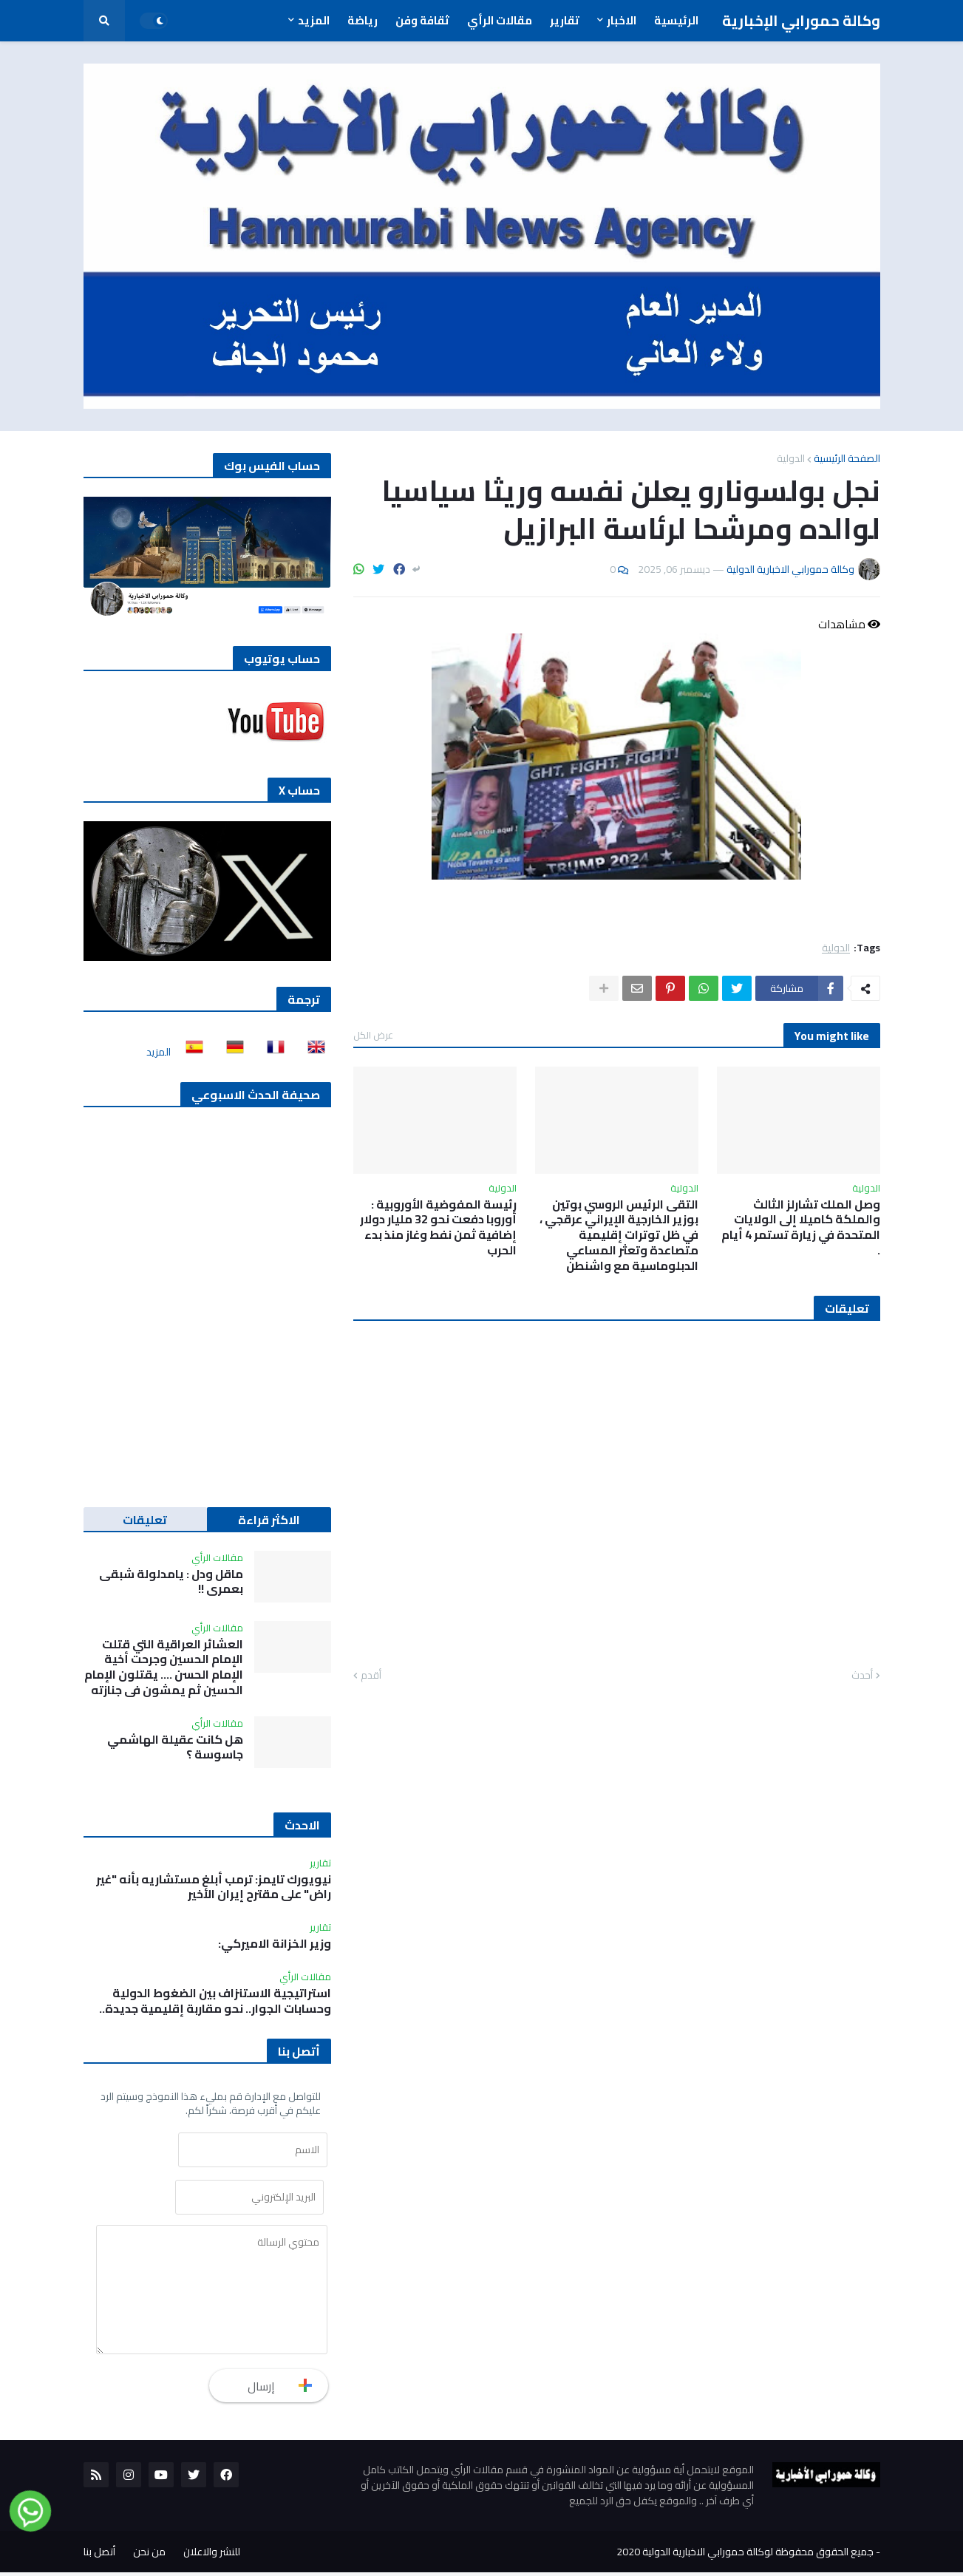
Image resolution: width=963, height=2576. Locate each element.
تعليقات (145, 1520)
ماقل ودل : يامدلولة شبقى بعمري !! (171, 1581)
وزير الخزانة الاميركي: (274, 1943)
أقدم (371, 1675)
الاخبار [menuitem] (621, 20)
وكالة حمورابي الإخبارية (801, 20)
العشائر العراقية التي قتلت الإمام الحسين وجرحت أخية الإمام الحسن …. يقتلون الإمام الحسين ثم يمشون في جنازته (163, 1667)
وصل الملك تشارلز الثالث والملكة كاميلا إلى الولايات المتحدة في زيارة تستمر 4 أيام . (800, 1227)
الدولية (791, 458)
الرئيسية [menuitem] (676, 20)
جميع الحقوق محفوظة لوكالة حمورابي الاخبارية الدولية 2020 (745, 2555)
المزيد (158, 1051)
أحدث (862, 1675)
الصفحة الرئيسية (847, 458)
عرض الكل (373, 1035)
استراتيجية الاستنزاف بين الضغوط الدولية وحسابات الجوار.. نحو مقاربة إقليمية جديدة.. (215, 2000)
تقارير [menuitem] (564, 20)
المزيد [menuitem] (314, 20)
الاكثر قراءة (269, 1520)
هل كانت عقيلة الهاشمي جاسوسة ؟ (175, 1747)
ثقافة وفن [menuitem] (422, 20)
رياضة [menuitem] (362, 20)
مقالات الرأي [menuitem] (499, 20)
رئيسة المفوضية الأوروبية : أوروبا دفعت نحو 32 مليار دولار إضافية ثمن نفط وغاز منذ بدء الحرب (438, 1227)
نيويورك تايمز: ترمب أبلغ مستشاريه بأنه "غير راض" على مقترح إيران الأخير (213, 1887)
